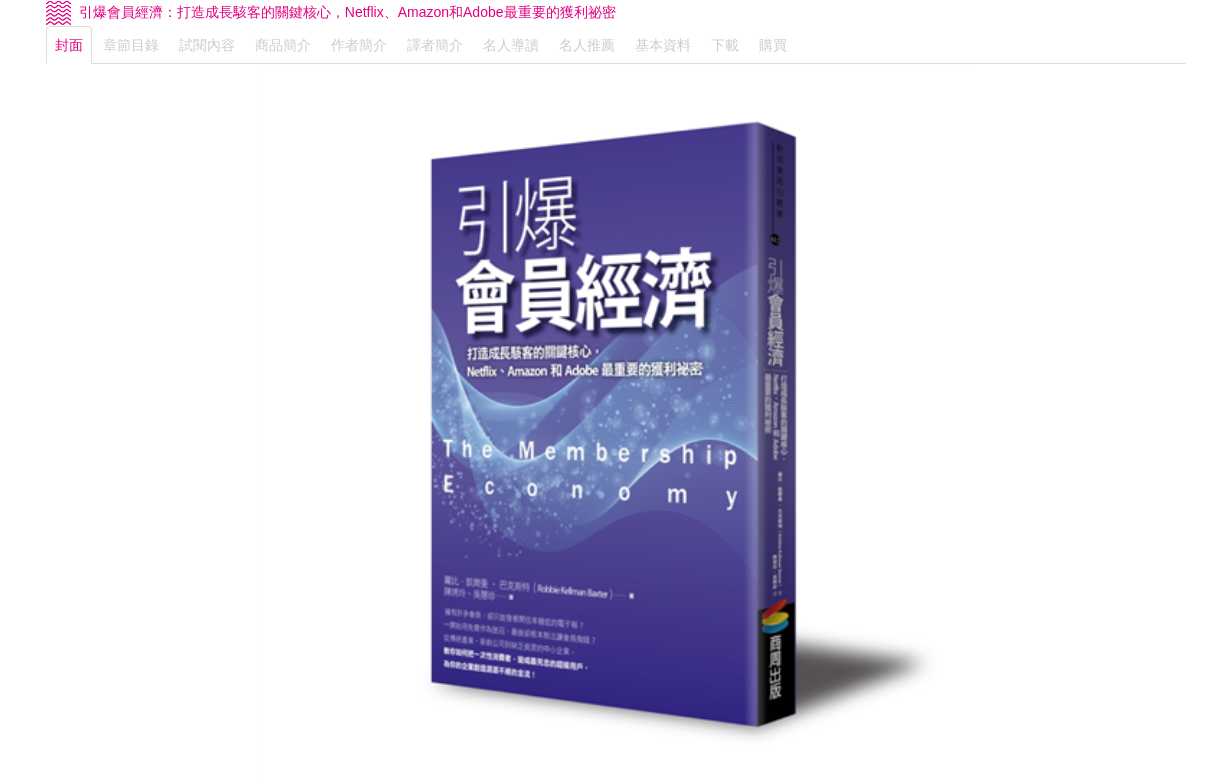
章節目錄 (131, 45)
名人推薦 (587, 45)
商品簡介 (283, 45)
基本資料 (663, 45)
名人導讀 (511, 45)
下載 (725, 45)
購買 (773, 45)
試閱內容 (207, 45)
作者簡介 (359, 45)
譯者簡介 (435, 45)
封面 (69, 45)
